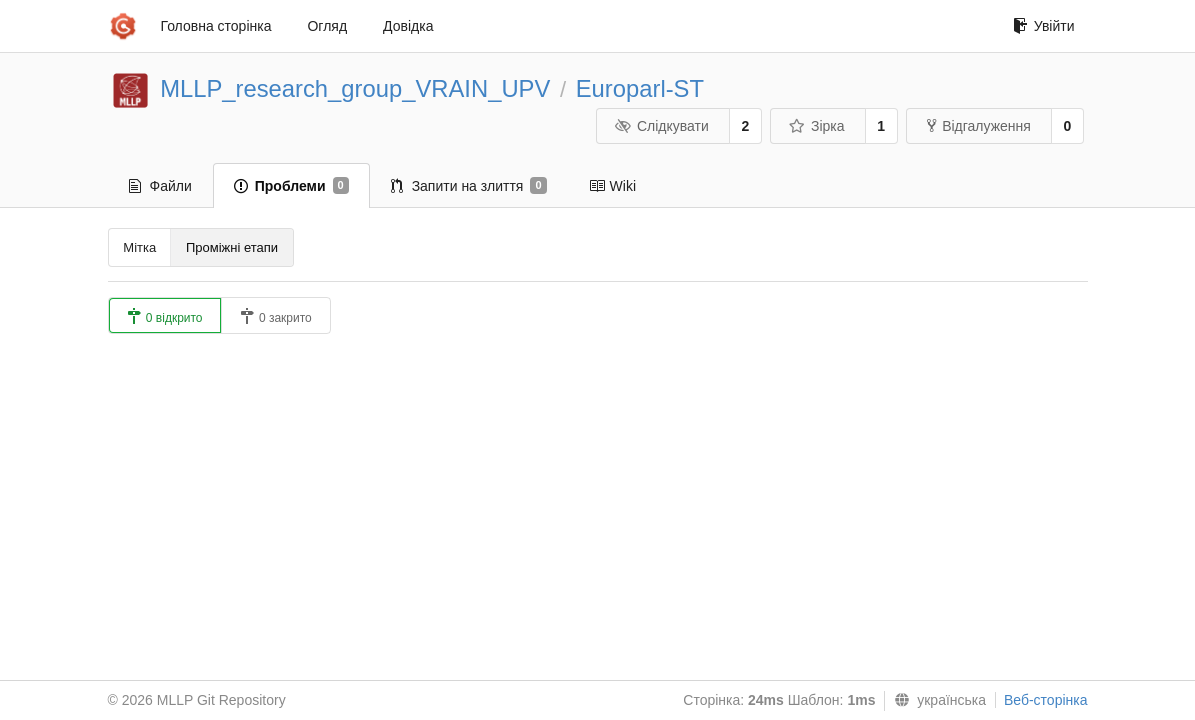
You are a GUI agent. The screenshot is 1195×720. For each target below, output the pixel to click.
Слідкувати (661, 126)
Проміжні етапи (232, 247)
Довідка (408, 26)
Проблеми (291, 186)
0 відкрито (165, 316)
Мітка (139, 247)
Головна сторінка (216, 26)
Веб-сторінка (1046, 700)
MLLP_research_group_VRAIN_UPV (355, 88)
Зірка (816, 126)
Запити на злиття (469, 186)
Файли (160, 186)
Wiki (612, 186)
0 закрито (276, 316)
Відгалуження (979, 126)
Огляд (327, 26)
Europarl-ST (640, 88)
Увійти (1044, 26)
